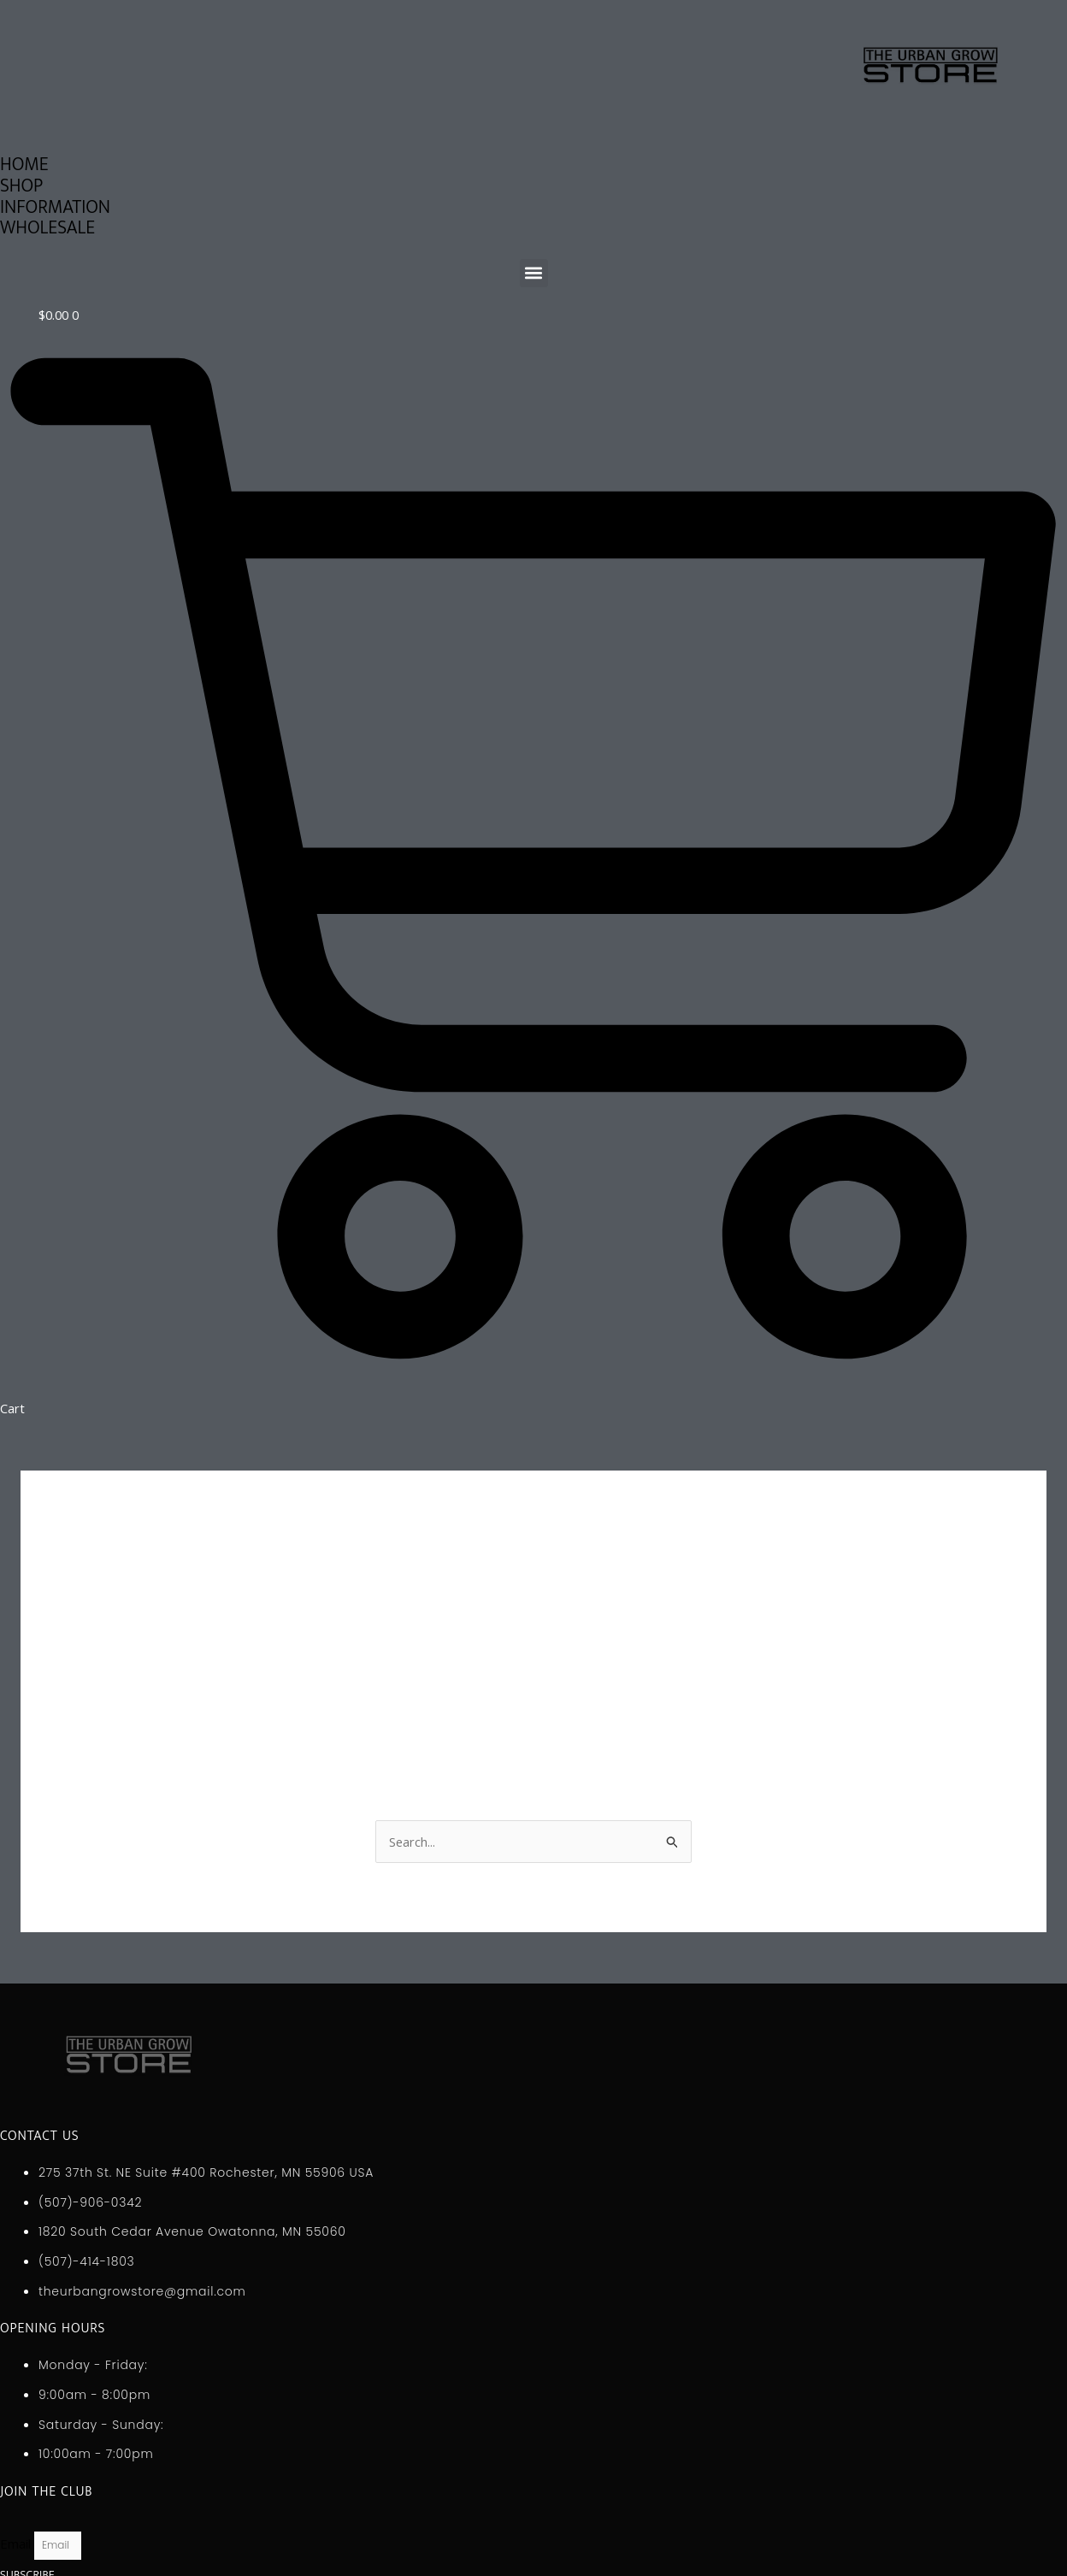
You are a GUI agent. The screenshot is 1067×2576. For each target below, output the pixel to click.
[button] (534, 273)
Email (17, 2543)
